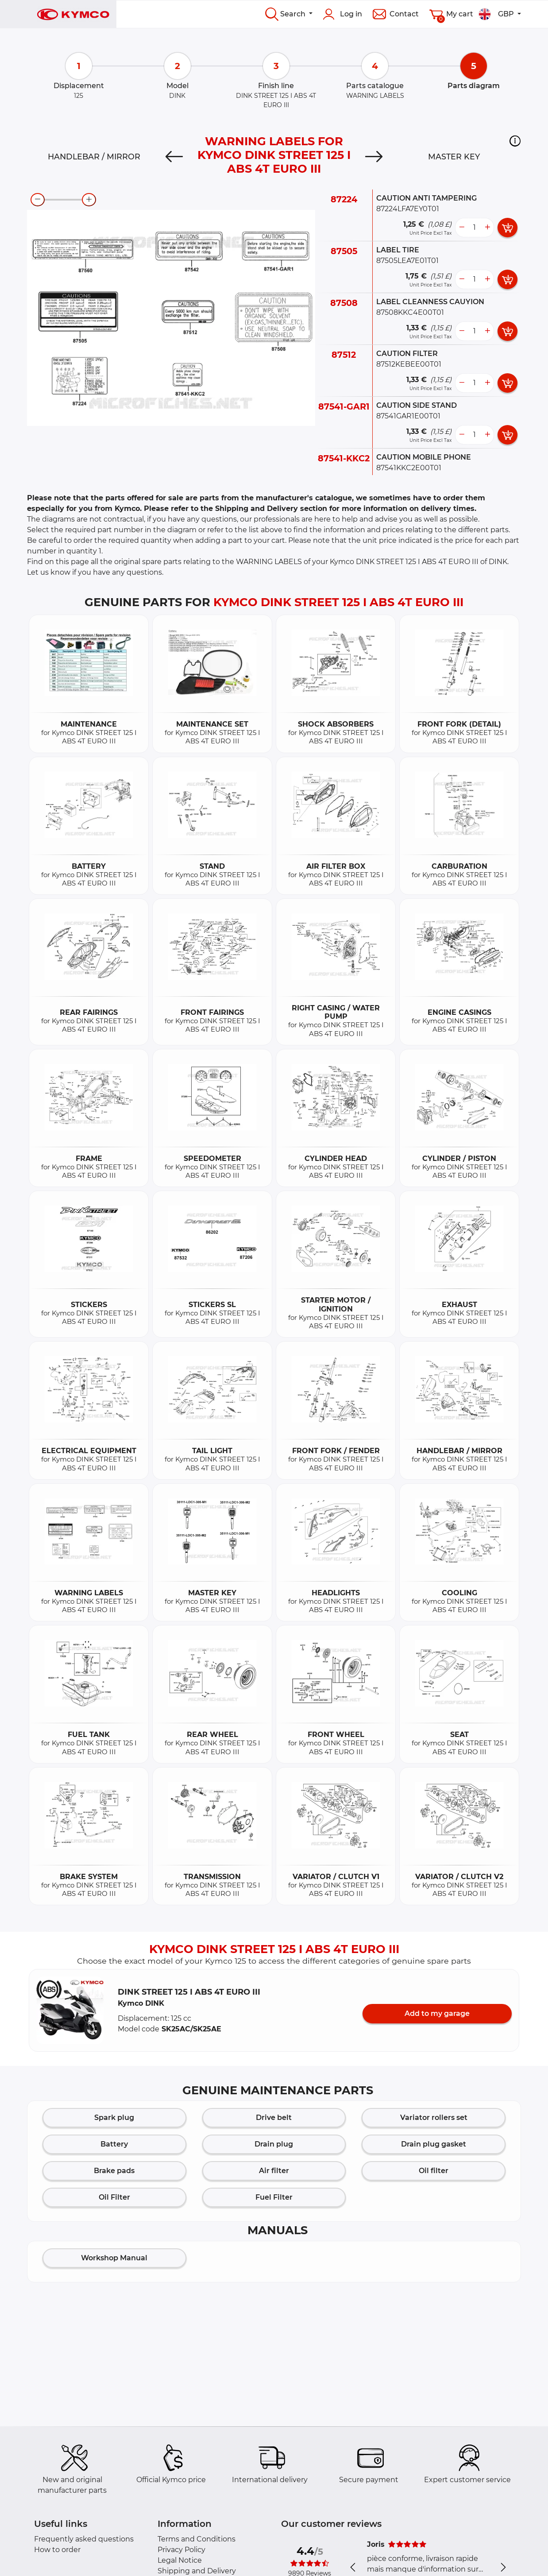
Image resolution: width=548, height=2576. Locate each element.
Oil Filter (114, 2197)
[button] (515, 141)
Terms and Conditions (196, 2539)
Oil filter (433, 2170)
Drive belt (274, 2117)
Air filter (274, 2170)
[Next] (374, 157)
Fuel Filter (274, 2197)
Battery (114, 2144)
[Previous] (174, 157)
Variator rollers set (433, 2117)
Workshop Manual (114, 2258)
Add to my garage (437, 2013)
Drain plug (274, 2144)
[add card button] (507, 227)
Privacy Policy (181, 2549)
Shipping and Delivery (197, 2571)
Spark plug (114, 2117)
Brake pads (114, 2170)
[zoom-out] (38, 199)
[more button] (487, 227)
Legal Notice (180, 2560)
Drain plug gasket (433, 2144)
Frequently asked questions (84, 2539)
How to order (57, 2549)
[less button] (461, 227)
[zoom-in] (89, 199)
